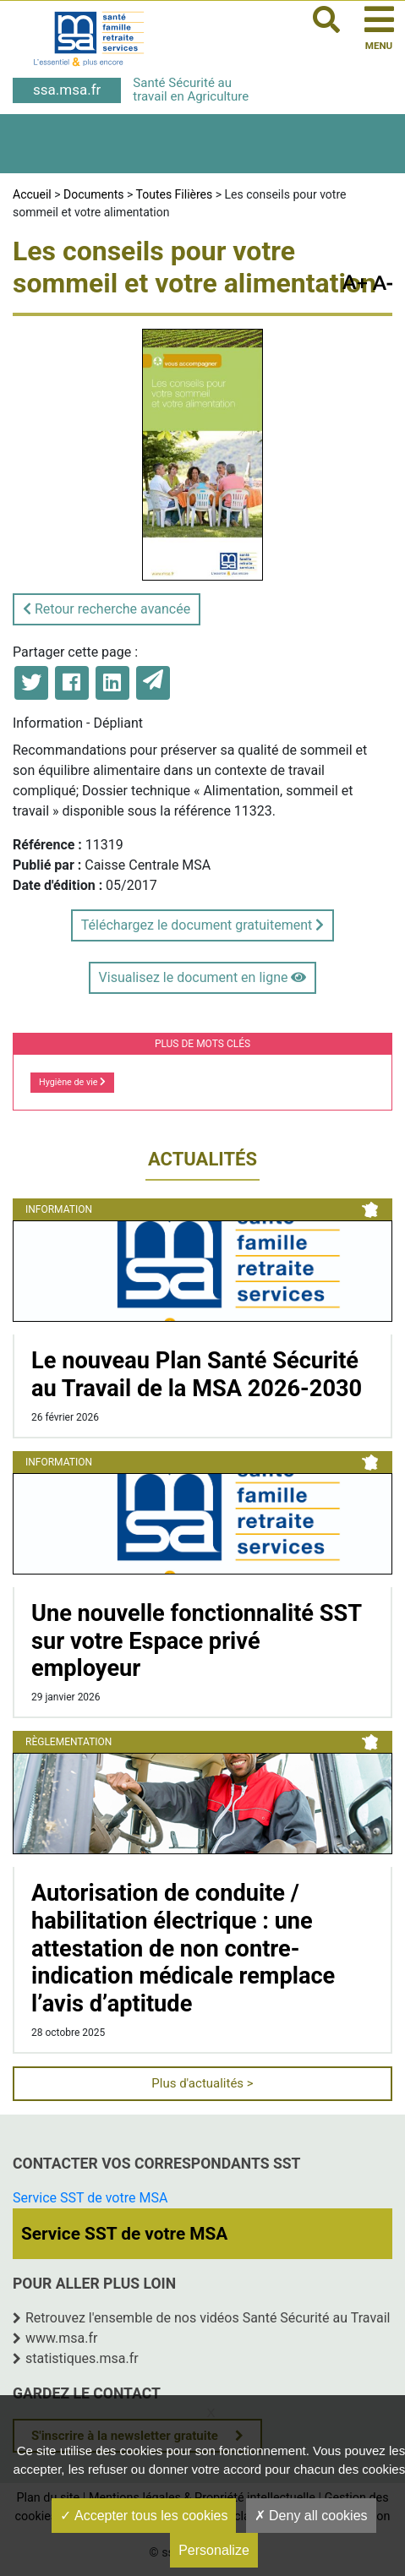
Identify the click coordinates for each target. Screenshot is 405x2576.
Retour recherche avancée (106, 609)
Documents (93, 194)
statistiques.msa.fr (82, 2358)
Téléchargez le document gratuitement (202, 925)
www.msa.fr (61, 2338)
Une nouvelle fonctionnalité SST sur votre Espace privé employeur (196, 1641)
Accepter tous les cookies (143, 2515)
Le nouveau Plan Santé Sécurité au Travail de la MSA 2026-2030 (196, 1374)
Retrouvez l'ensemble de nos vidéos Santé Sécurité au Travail (208, 2318)
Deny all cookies (311, 2515)
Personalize (213, 2550)
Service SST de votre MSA (90, 2198)
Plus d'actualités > (202, 2083)
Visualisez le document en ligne (203, 977)
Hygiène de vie (72, 1082)
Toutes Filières (174, 194)
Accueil (32, 194)
